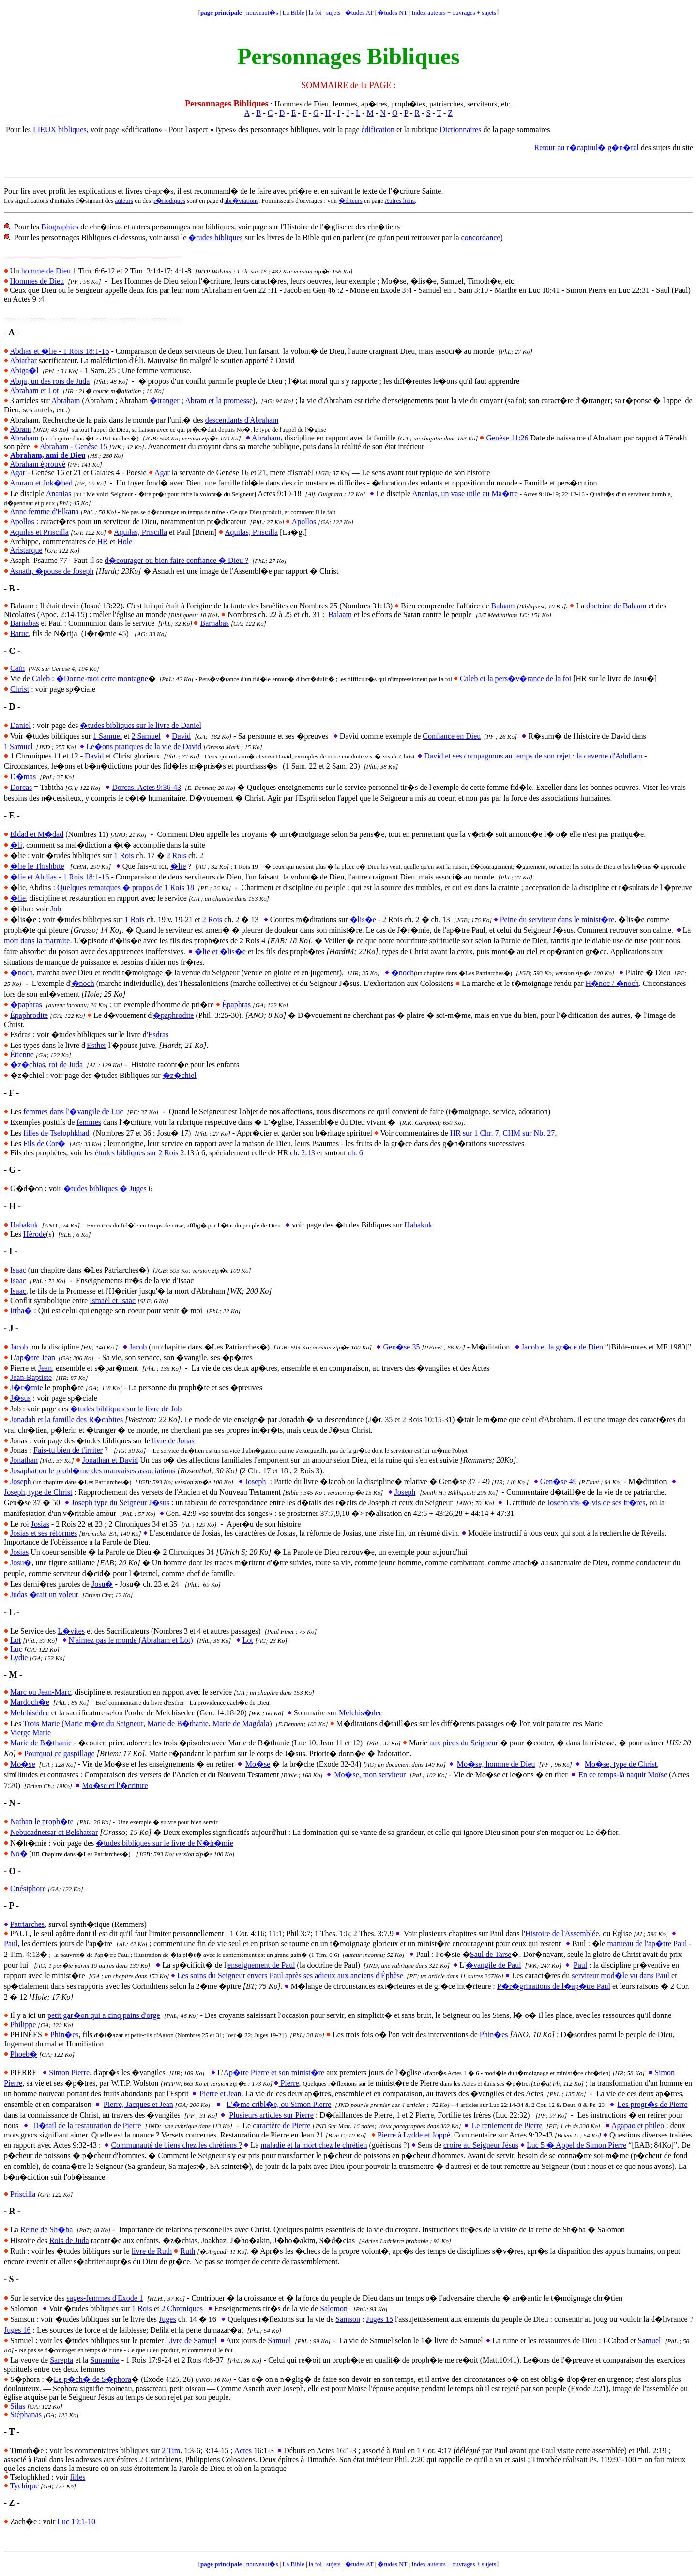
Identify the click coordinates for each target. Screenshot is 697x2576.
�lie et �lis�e (220, 951)
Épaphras (236, 1004)
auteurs (124, 200)
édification (378, 129)
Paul (10, 1944)
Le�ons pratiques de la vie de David (143, 746)
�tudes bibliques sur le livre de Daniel (140, 725)
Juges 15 (379, 2319)
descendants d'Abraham (242, 420)
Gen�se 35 (401, 1347)
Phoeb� (23, 2054)
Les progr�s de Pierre (652, 2104)
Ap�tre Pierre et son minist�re (273, 2072)
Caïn (17, 668)
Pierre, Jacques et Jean (138, 2104)
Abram (20, 429)
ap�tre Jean (36, 1357)
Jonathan (24, 1460)
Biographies (59, 227)
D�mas (23, 777)
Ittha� (21, 1310)
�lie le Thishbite (37, 866)
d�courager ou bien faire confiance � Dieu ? (176, 560)
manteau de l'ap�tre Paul (647, 1944)
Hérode (34, 1234)
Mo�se (22, 1764)
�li (16, 845)
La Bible (293, 12)
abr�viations (241, 200)
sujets (333, 12)
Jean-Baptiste (31, 1377)
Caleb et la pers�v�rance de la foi (515, 678)
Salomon (334, 2308)
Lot (15, 1640)
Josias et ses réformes (43, 1533)
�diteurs (350, 200)
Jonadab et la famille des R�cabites (66, 1419)
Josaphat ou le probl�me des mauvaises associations (92, 1471)
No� (19, 1853)
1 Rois (124, 855)
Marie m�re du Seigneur (103, 1723)
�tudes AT (359, 12)
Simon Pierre (69, 2072)
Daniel (20, 725)
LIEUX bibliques (60, 129)
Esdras (158, 1034)
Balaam (503, 606)
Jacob (19, 1347)
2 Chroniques (182, 2308)
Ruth (187, 2251)
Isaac (18, 1270)
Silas (17, 2406)
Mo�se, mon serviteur (370, 1775)
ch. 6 (355, 1153)
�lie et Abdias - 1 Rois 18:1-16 (59, 877)
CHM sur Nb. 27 (529, 1133)
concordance (480, 237)
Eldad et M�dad (36, 834)
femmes (88, 1122)
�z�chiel (180, 1075)
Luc (16, 1649)
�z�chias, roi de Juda (46, 1065)
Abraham (65, 400)
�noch (21, 973)
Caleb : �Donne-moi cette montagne (90, 678)
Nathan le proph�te (42, 1822)
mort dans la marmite (37, 941)
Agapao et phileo (637, 2125)
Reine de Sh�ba (46, 2230)
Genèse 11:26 (507, 438)
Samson (347, 2319)
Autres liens (400, 200)
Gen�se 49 (558, 1481)
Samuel (279, 2340)
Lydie (19, 1657)
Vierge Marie (30, 1732)
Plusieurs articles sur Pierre (271, 2115)
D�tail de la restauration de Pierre (87, 2125)
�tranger (164, 400)
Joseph (20, 1481)
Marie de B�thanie (178, 1723)
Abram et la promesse (219, 400)
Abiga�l (24, 370)
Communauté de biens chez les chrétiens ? (176, 2145)
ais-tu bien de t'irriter (70, 1450)
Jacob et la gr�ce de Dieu (562, 1347)
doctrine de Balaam (616, 606)
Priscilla (22, 2194)
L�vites (71, 1631)
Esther (96, 1045)
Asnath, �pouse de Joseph (51, 571)
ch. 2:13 (302, 1153)
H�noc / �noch (612, 983)
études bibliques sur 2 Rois (136, 1153)
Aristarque (26, 550)
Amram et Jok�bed (41, 483)
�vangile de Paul (493, 1965)
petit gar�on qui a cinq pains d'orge (103, 2015)
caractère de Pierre (281, 2125)
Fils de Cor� (44, 1143)
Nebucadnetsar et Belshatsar (54, 1832)
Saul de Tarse (491, 1954)
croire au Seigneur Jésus (480, 2145)
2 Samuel (146, 736)
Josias (40, 1524)
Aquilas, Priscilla (140, 532)
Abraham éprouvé (37, 464)
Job (55, 909)
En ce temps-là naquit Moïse (622, 1775)
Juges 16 (17, 2330)
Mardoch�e (29, 1702)
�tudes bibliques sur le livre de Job (126, 1409)
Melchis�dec (360, 1713)
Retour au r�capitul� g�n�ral (586, 147)
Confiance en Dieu (452, 736)
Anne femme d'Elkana (44, 511)
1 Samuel (107, 736)
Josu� (20, 1563)
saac (19, 1280)
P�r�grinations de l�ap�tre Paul (553, 1986)
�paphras (26, 1004)
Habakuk (24, 1225)
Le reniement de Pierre (507, 2125)
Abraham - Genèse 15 (73, 446)
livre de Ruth (152, 2251)
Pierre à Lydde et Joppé (414, 2135)
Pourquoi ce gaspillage (59, 1753)
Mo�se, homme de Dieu (496, 1764)
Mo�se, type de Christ (621, 1764)
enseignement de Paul (261, 1965)
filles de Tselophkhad (56, 1133)
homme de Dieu (46, 271)
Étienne (22, 1054)
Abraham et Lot (34, 390)
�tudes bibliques (215, 237)
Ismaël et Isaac (113, 1300)
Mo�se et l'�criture (115, 1785)
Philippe (23, 2024)
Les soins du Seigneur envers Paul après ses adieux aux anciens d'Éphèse (290, 1975)
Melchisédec (29, 1713)
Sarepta (61, 2360)
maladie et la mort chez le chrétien (313, 2145)
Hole (124, 541)
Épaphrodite (29, 1015)
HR (102, 541)
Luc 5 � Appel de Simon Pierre (576, 2145)
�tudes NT (392, 12)
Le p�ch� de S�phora (92, 2379)
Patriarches (27, 1924)
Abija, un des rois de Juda (50, 381)
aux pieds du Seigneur (463, 1743)
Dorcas (21, 787)
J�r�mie (26, 1387)
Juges (167, 2319)
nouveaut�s (262, 12)
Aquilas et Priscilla (39, 532)
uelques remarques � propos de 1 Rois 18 (128, 887)
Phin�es (61, 2034)
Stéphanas (26, 2414)
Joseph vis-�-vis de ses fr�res (596, 1503)
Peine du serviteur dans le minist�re (557, 919)
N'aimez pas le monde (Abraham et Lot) (131, 1640)
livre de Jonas (173, 1441)
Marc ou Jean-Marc (40, 1692)
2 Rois (176, 855)
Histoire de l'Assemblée (562, 1933)
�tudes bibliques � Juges (105, 1188)
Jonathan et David (110, 1460)
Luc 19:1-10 (76, 2521)
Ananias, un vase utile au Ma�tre (465, 493)
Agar (17, 473)
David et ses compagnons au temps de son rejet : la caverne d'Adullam (533, 756)
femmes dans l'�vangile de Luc (73, 1111)
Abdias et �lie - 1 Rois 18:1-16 (59, 351)
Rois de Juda (69, 2240)
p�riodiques (168, 200)
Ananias (58, 493)
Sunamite (104, 2360)
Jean (45, 1368)
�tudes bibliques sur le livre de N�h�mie (164, 1843)
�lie (178, 866)
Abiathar (23, 360)
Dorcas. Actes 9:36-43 (146, 787)
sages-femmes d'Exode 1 (104, 2298)
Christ (19, 689)
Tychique (24, 2486)
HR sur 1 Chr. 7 (474, 1133)
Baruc (19, 633)
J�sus (20, 1398)
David (181, 736)
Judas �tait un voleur (44, 1595)
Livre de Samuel (191, 2340)
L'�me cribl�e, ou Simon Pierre (279, 2104)
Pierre (286, 2083)
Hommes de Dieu (37, 281)
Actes (243, 2450)
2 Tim (171, 2450)
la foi (315, 12)
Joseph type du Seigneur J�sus (120, 1503)
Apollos (22, 521)
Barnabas (24, 623)
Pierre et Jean (220, 2094)
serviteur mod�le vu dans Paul (620, 1975)
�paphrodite (173, 1015)
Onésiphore (28, 1888)
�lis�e (363, 919)
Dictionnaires (460, 129)
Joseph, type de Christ (38, 1492)
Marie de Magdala (240, 1723)
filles (77, 2477)
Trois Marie (41, 1723)
